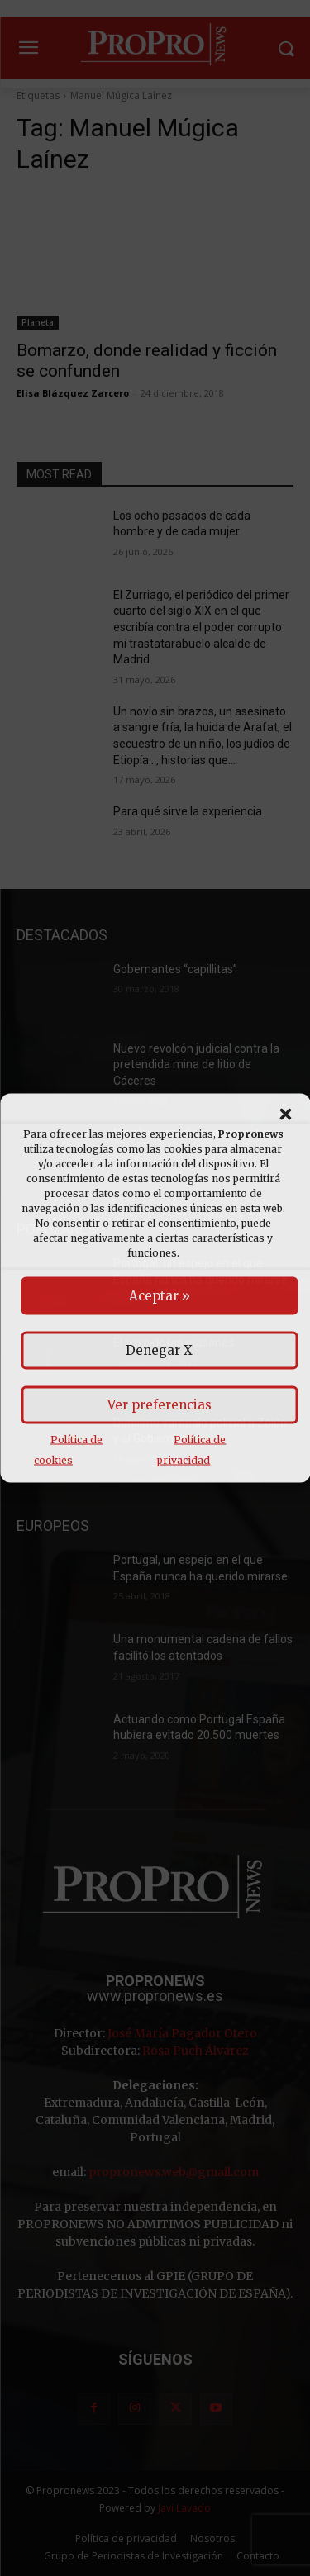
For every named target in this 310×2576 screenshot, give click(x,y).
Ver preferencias (159, 1405)
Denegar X (159, 1350)
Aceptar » (159, 1296)
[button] (285, 1114)
